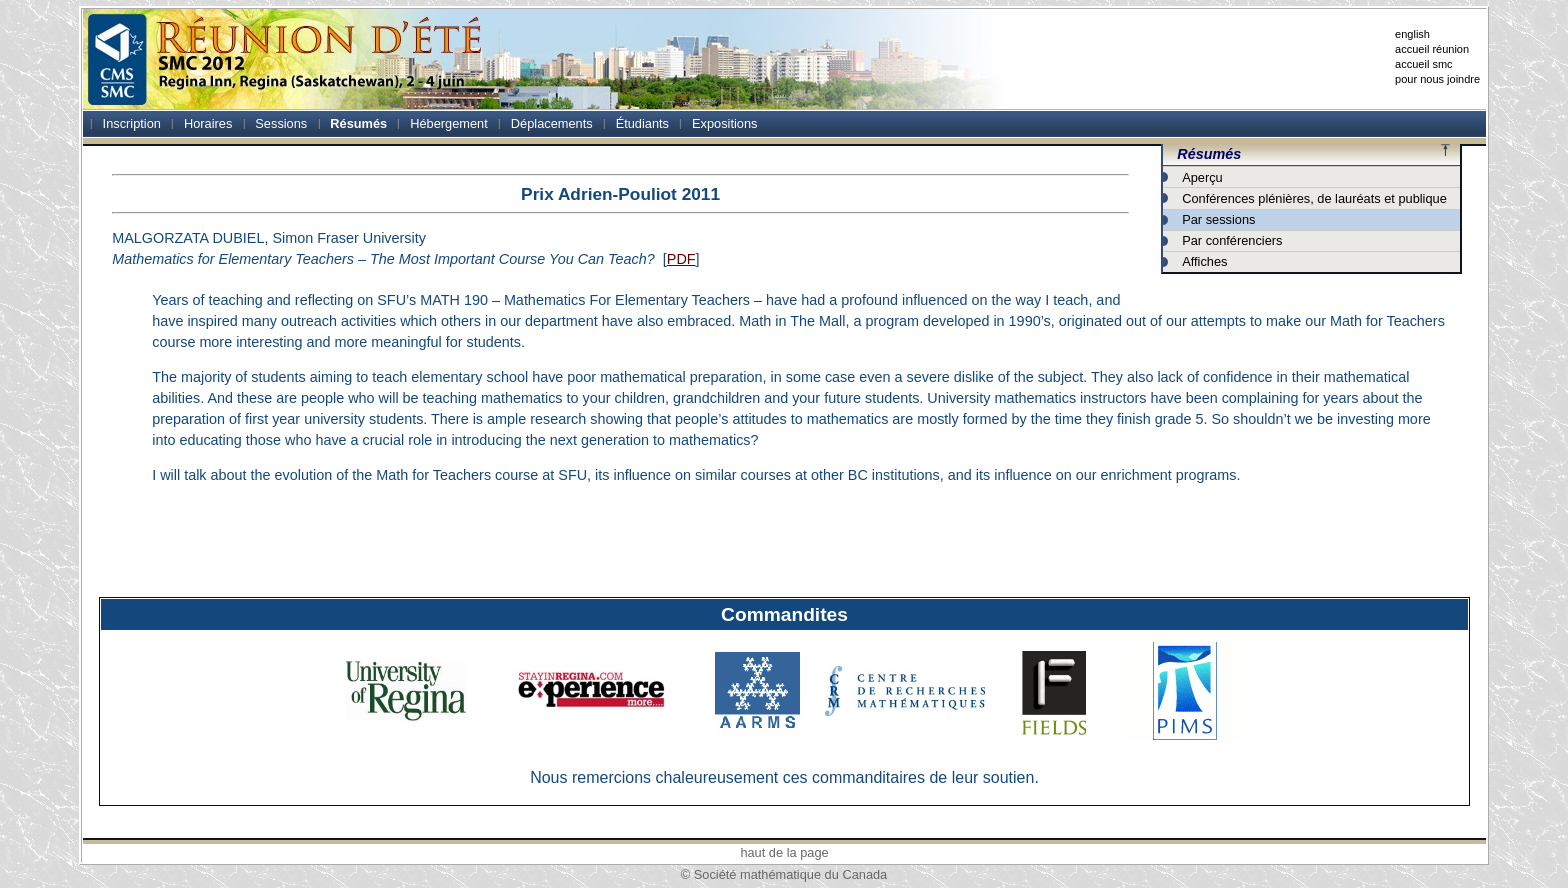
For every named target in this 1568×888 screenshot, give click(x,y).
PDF (681, 259)
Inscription (132, 123)
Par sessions (1218, 219)
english (1412, 34)
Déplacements (552, 123)
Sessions (281, 123)
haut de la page (784, 852)
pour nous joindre (1437, 79)
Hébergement (449, 123)
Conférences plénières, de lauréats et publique (1314, 198)
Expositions (724, 123)
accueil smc (1423, 64)
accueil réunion (1432, 49)
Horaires (208, 123)
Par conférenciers (1232, 240)
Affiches (1204, 261)
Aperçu (1202, 177)
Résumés (358, 123)
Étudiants (642, 123)
